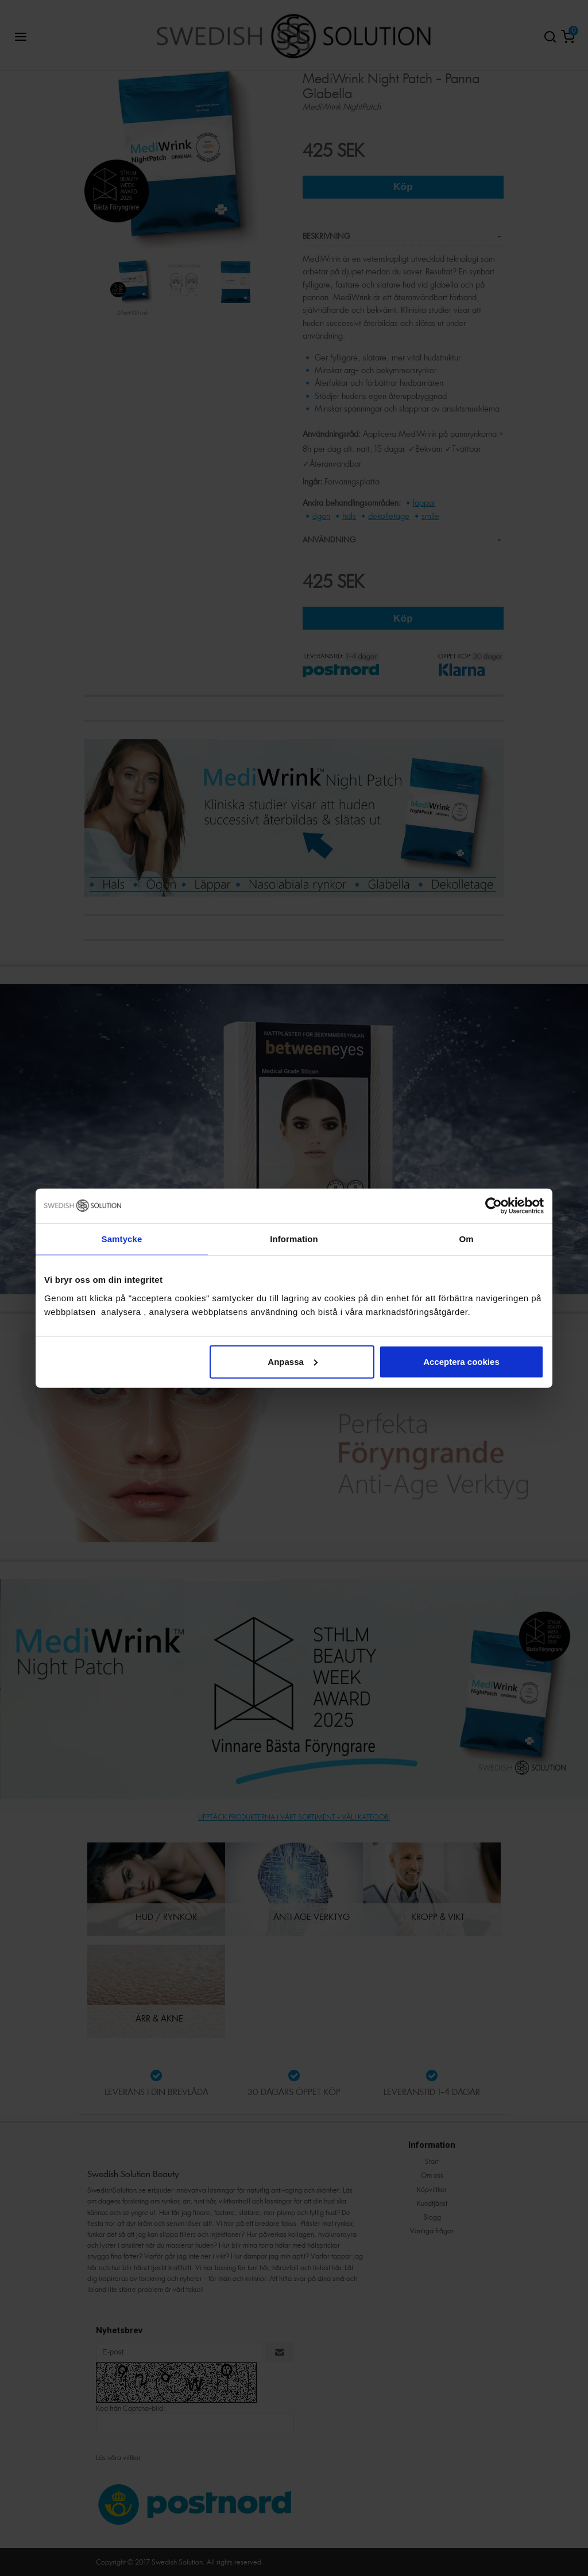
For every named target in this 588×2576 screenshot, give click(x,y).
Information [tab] (294, 1239)
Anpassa (293, 1361)
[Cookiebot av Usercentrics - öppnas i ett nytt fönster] (493, 1206)
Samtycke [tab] (122, 1239)
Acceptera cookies (461, 1361)
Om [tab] (466, 1239)
